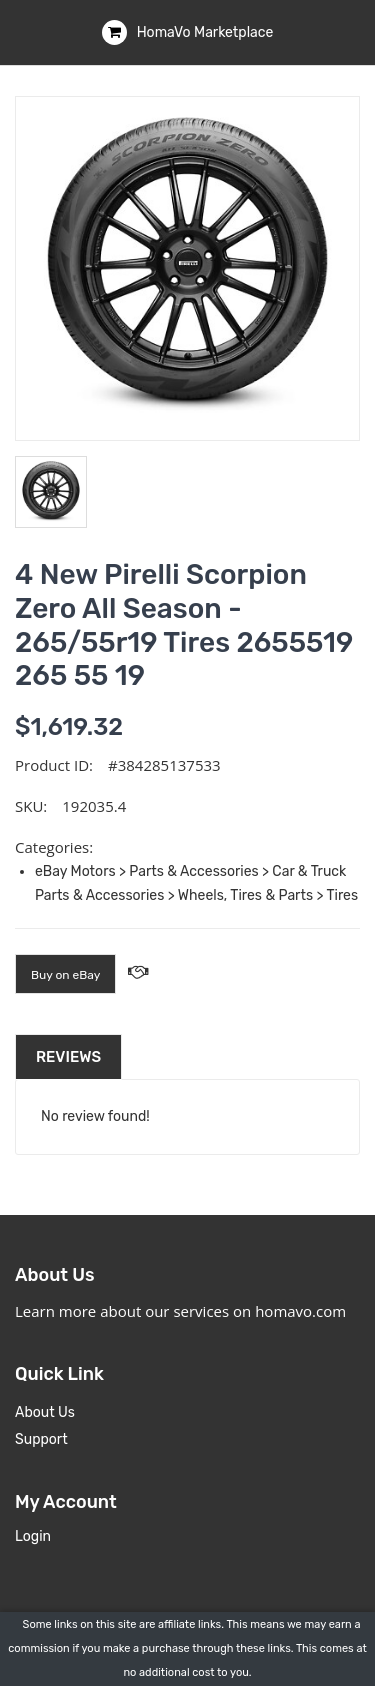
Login (33, 1536)
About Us (45, 1412)
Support (41, 1439)
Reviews (68, 1057)
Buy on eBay (65, 975)
